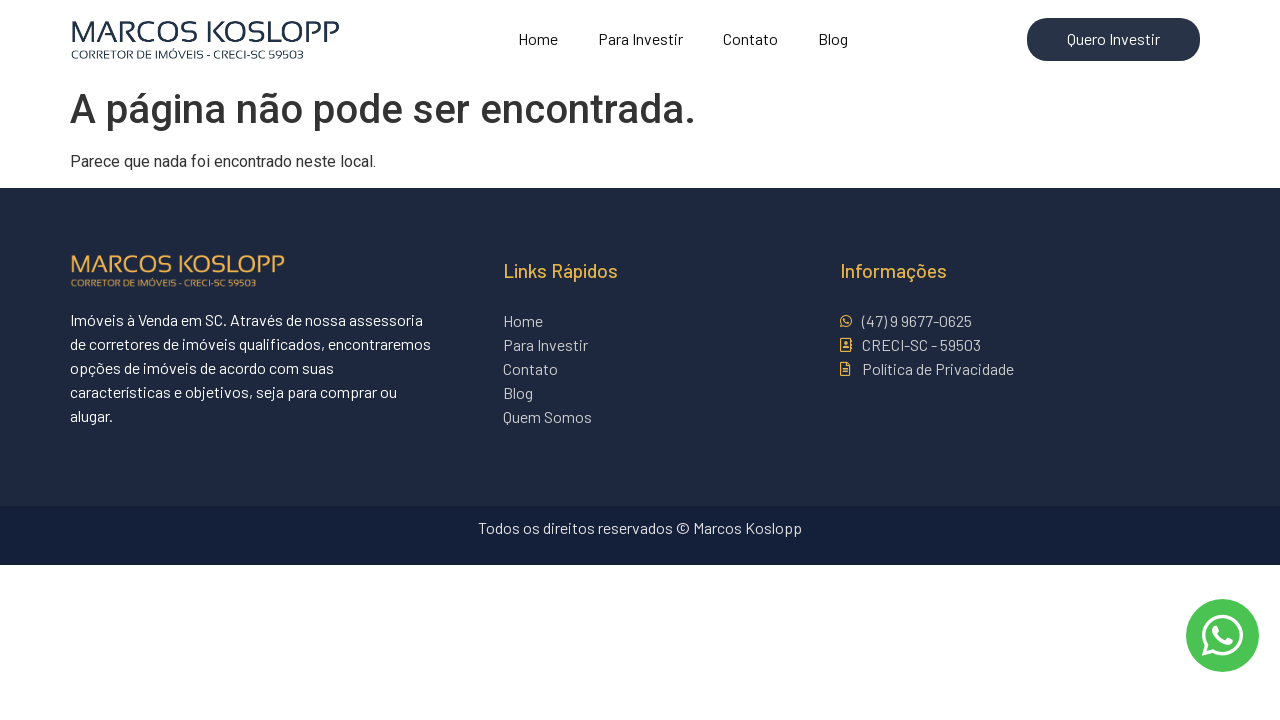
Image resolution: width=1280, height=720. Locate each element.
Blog (833, 38)
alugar (89, 415)
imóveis (170, 367)
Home (538, 38)
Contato (750, 38)
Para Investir (640, 38)
